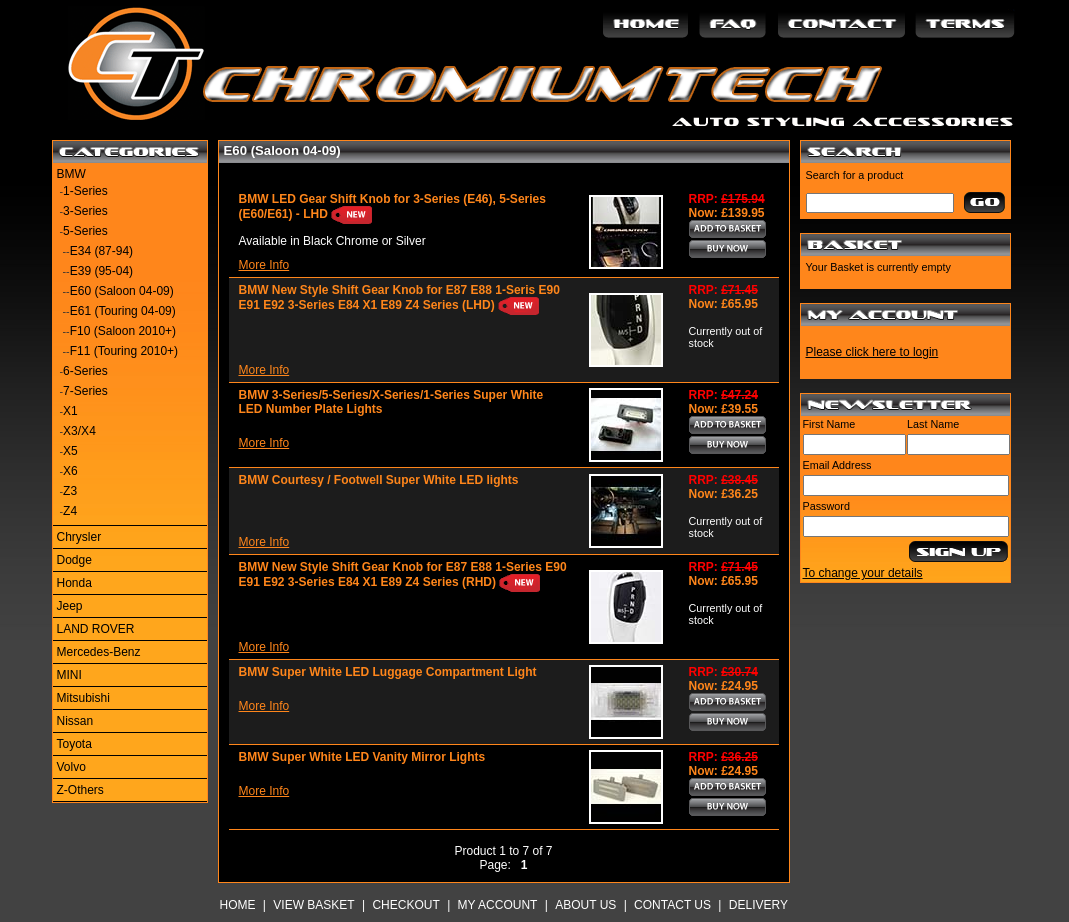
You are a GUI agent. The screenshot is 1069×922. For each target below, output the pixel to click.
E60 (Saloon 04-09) (122, 291)
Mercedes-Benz (99, 652)
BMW (71, 174)
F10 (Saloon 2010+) (123, 331)
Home (238, 905)
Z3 (70, 491)
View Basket (313, 905)
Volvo (71, 767)
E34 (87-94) (101, 251)
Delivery (758, 905)
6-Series (85, 371)
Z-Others (80, 790)
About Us (585, 905)
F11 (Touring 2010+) (124, 351)
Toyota (74, 744)
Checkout (405, 905)
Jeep (70, 606)
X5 (70, 451)
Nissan (75, 721)
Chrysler (79, 537)
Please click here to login (872, 352)
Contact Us (672, 905)
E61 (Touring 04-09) (123, 311)
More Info (264, 265)
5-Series (85, 231)
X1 (70, 411)
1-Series (85, 191)
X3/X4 (79, 431)
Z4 (70, 511)
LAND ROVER (96, 629)
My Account (498, 905)
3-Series (85, 211)
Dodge (74, 560)
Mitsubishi (83, 698)
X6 (70, 471)
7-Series (85, 391)
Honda (74, 583)
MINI (69, 675)
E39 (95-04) (101, 271)
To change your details (863, 573)
